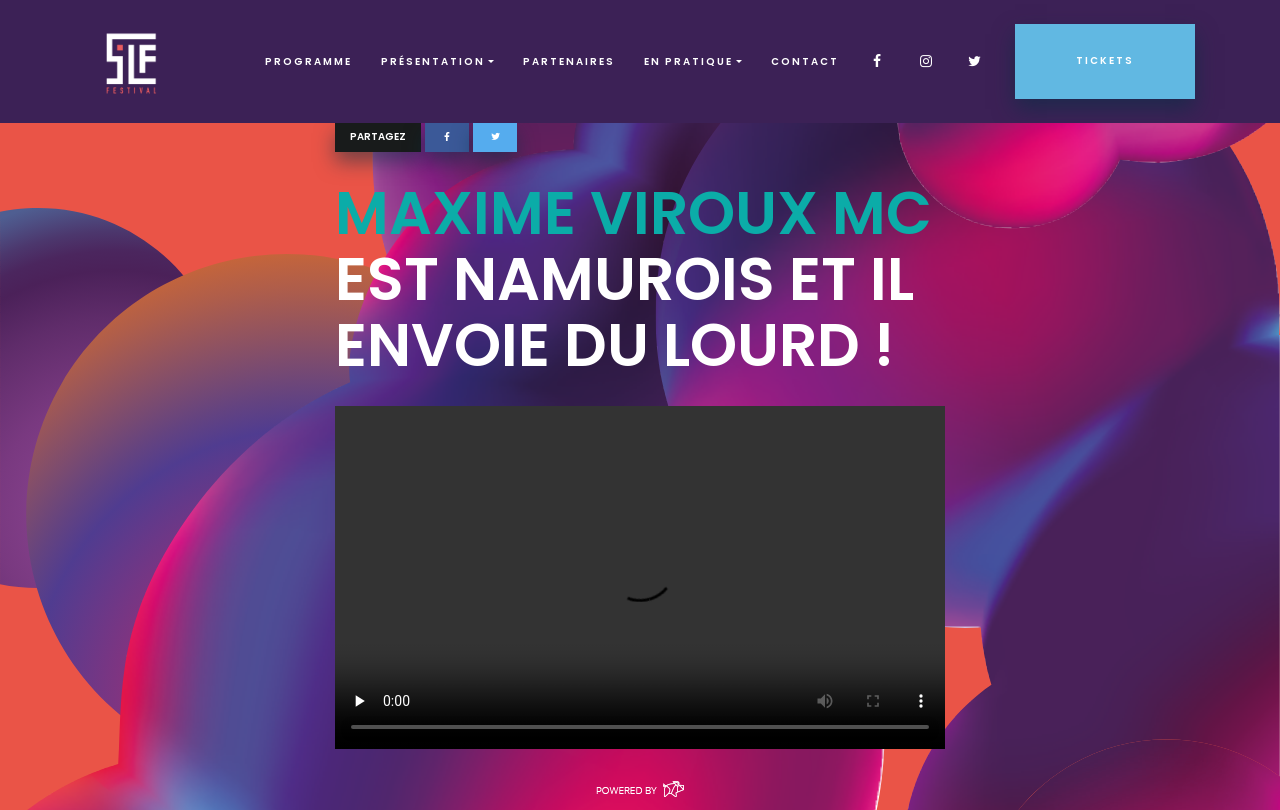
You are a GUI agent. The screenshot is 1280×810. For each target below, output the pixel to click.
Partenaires (569, 61)
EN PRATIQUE (688, 61)
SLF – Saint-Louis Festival (132, 61)
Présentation (433, 61)
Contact (805, 61)
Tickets (1105, 60)
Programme (308, 61)
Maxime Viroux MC (633, 213)
